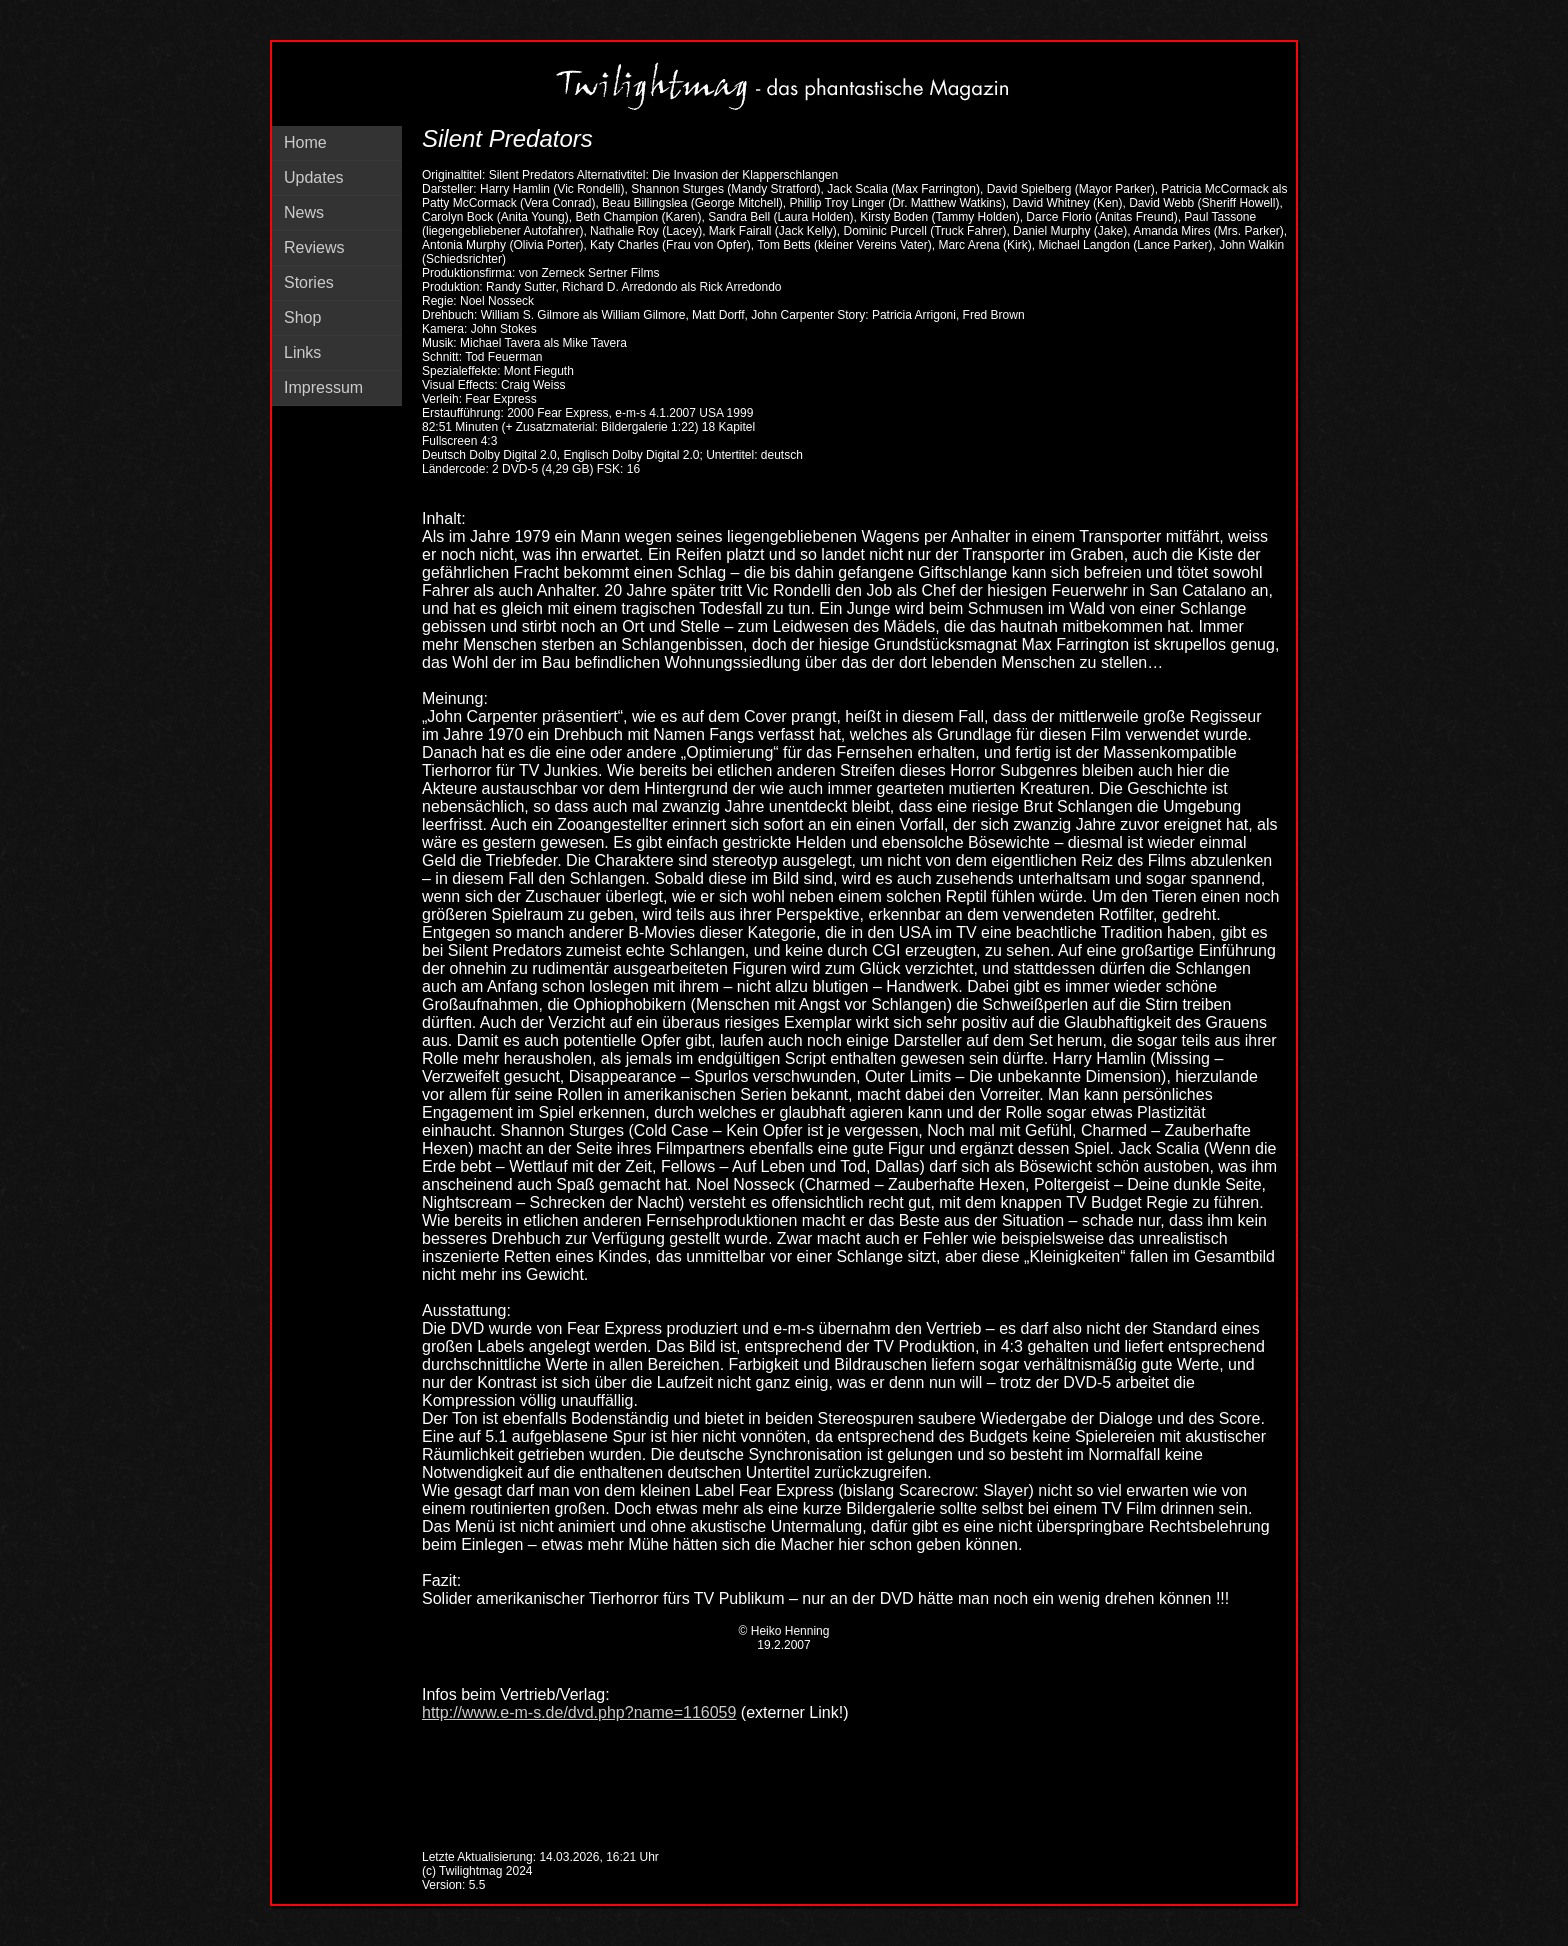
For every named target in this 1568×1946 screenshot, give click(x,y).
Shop (302, 317)
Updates (314, 177)
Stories (309, 282)
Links (302, 352)
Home (305, 142)
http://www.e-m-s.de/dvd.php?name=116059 (579, 1712)
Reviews (314, 247)
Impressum (323, 387)
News (304, 212)
